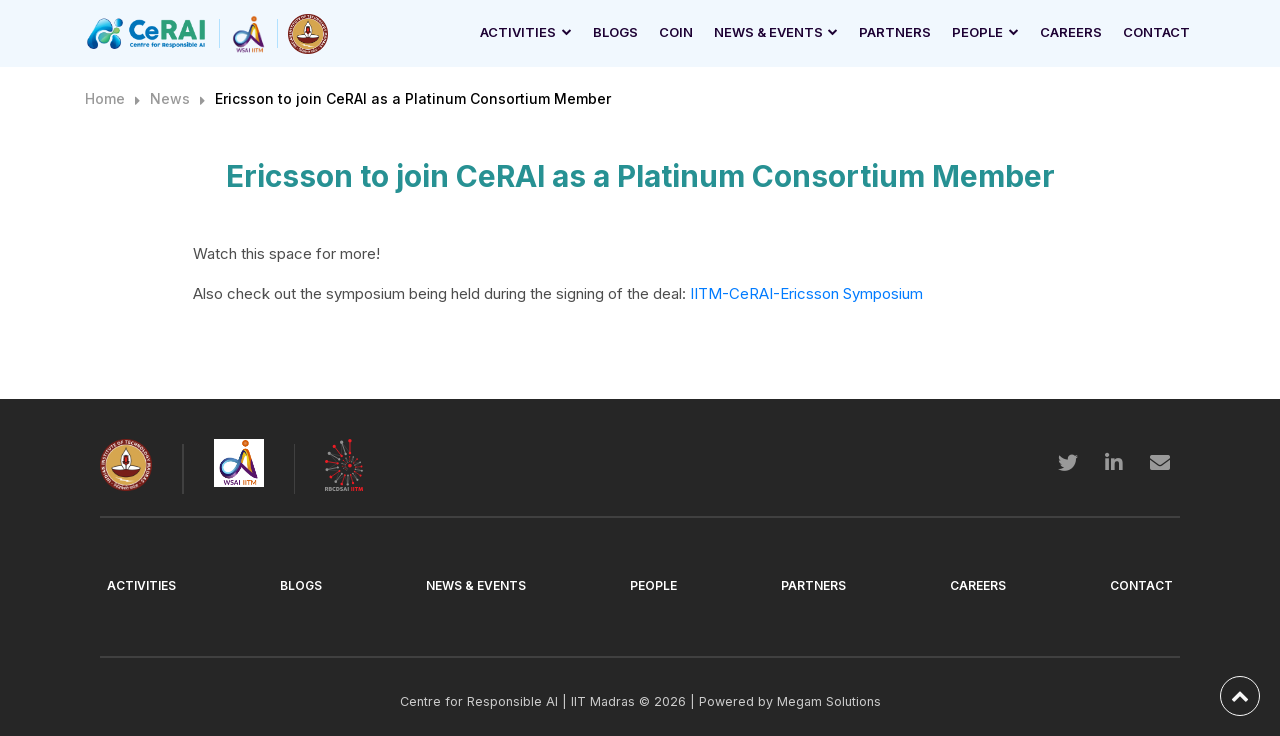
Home (105, 98)
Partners (895, 32)
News (170, 98)
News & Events (768, 32)
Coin (676, 32)
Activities (518, 32)
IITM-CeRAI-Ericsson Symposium (806, 293)
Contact (1156, 32)
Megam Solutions (829, 701)
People (977, 32)
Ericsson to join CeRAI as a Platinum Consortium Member (413, 98)
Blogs (615, 32)
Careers (1071, 32)
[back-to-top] (1240, 696)
